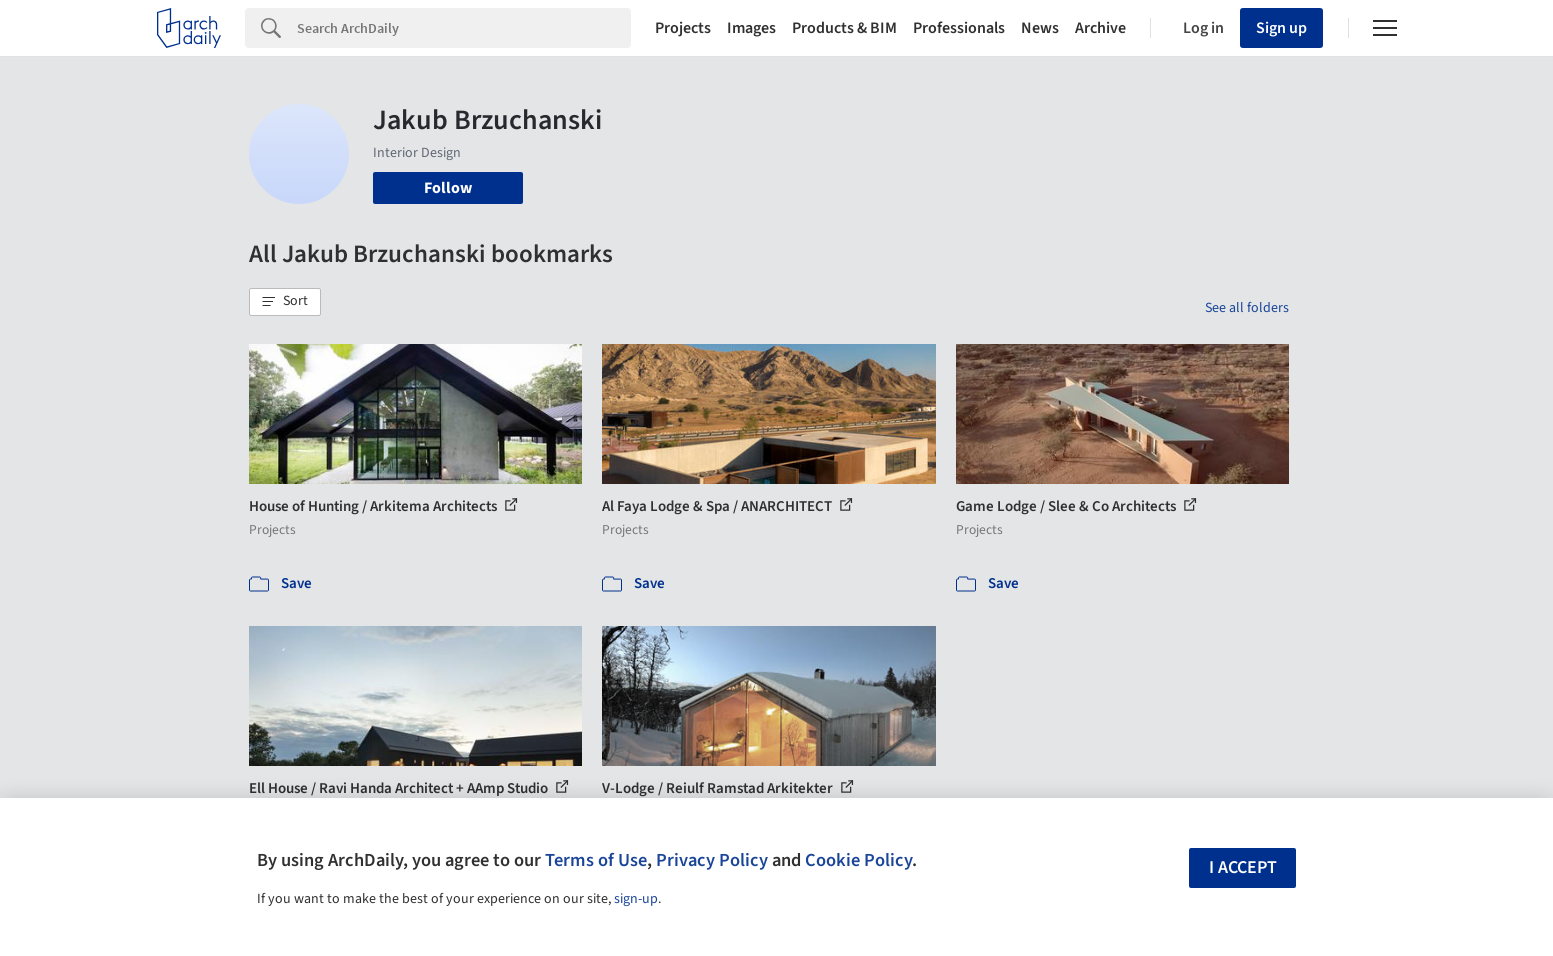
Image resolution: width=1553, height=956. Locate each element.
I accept (1243, 867)
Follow (448, 188)
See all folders (1247, 308)
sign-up (636, 899)
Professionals (959, 28)
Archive (1100, 28)
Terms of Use (596, 860)
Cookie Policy (858, 860)
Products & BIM (844, 28)
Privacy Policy (712, 860)
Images (751, 28)
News (1040, 28)
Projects (683, 28)
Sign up (1281, 28)
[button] (285, 302)
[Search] (464, 28)
